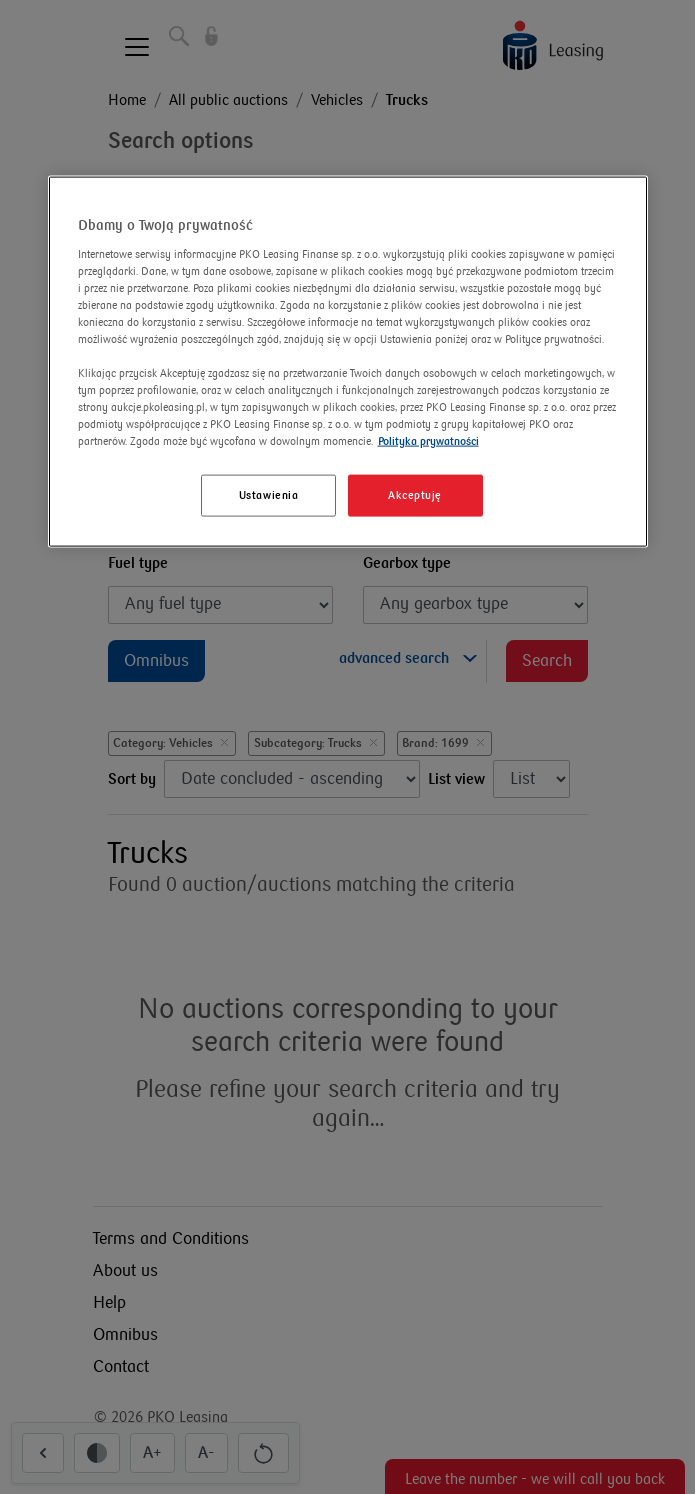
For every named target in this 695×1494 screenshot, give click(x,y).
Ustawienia (269, 495)
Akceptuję (415, 495)
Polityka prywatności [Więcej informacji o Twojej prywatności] (428, 441)
